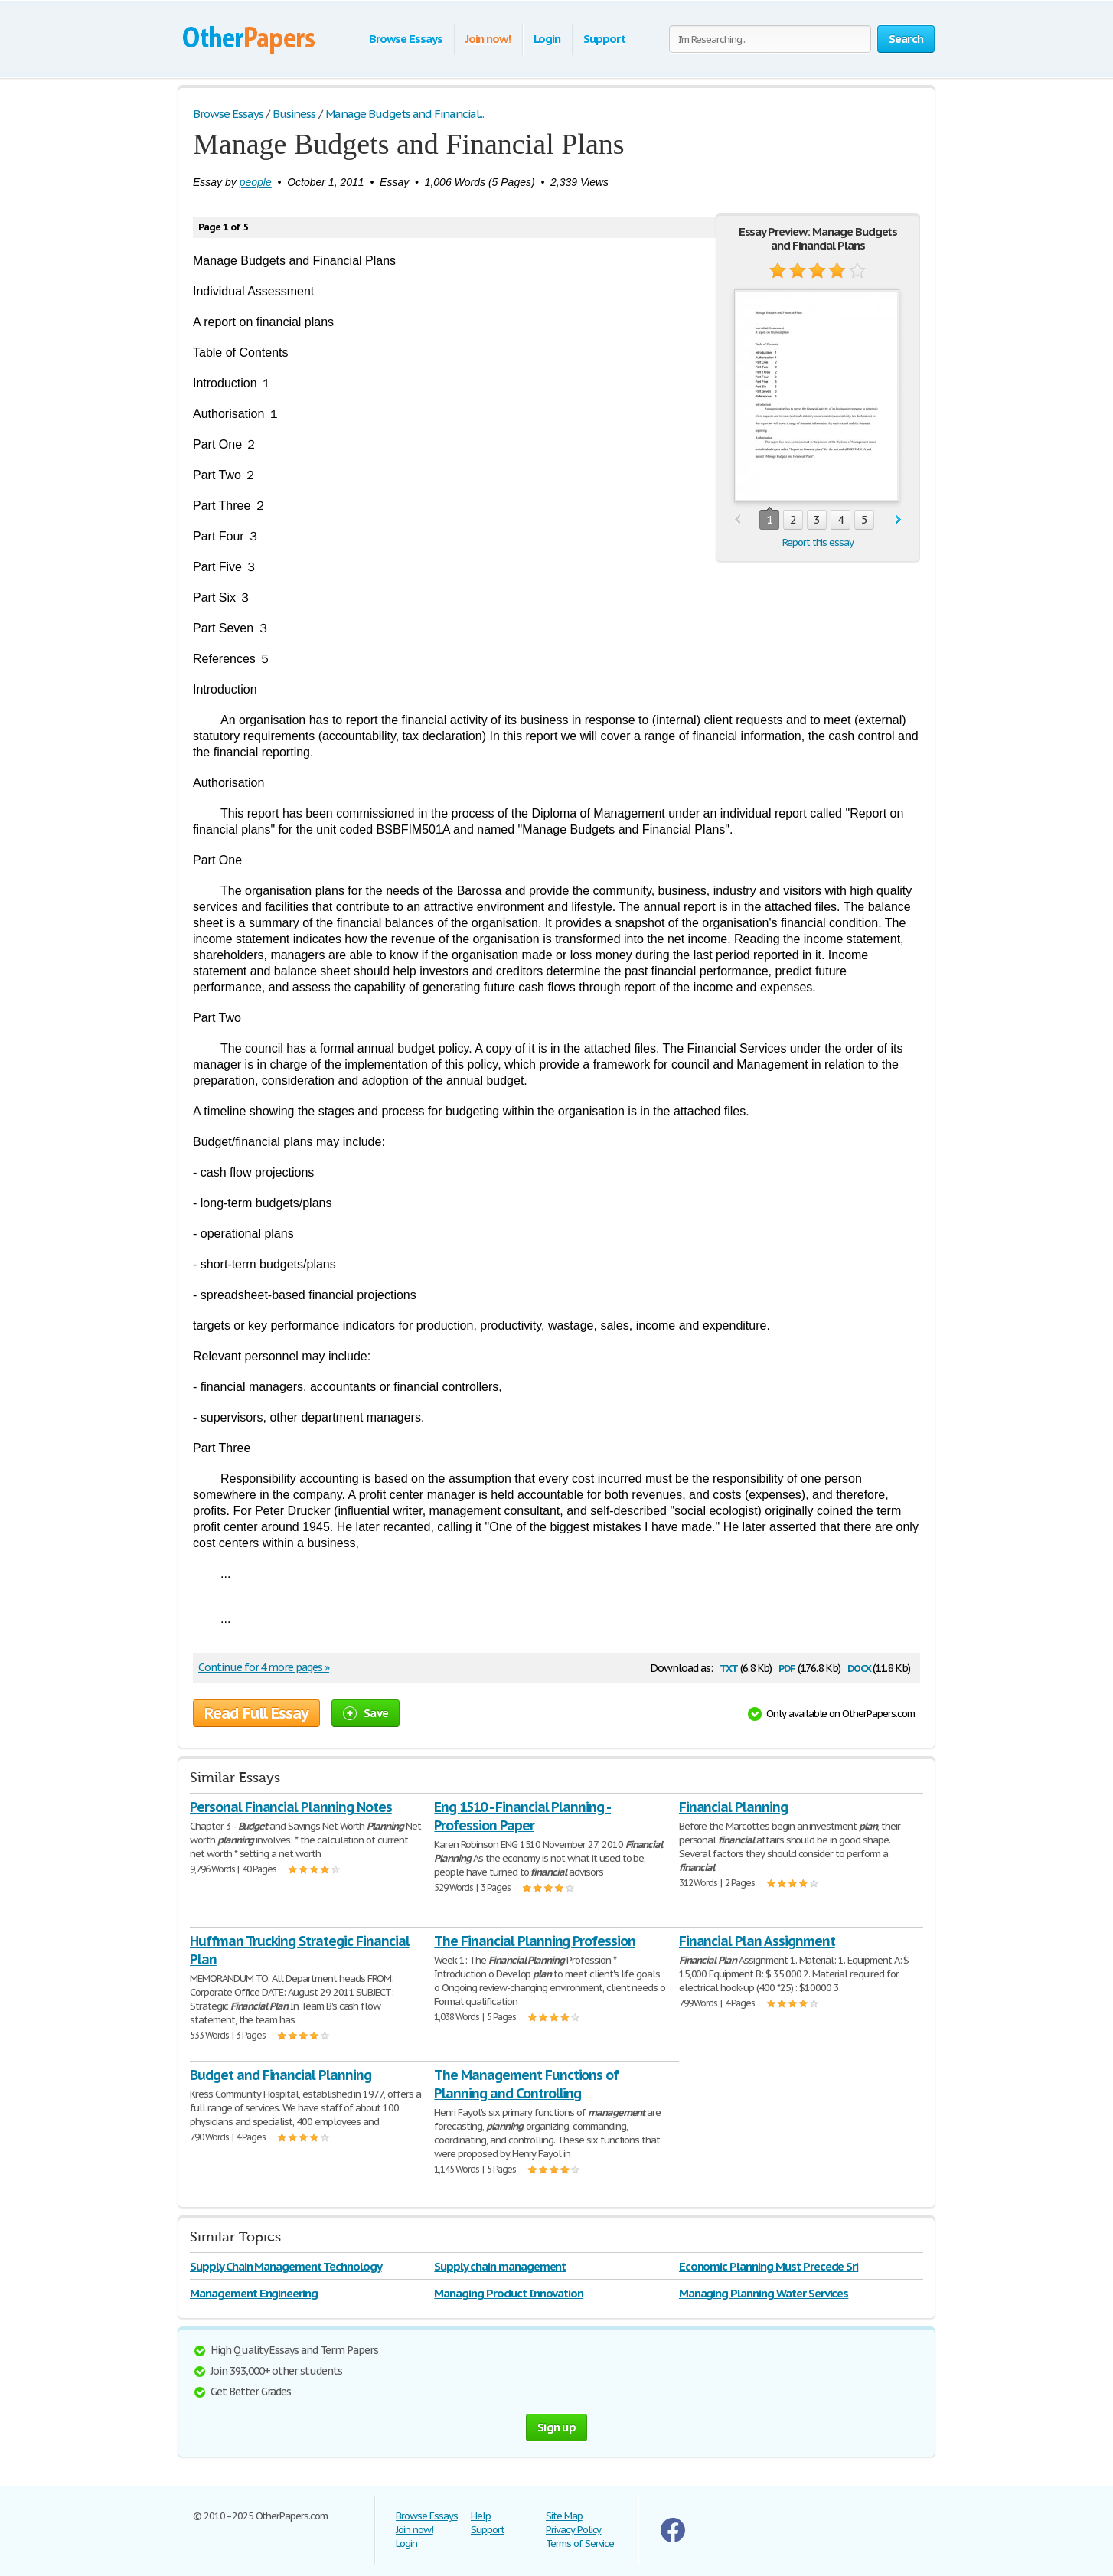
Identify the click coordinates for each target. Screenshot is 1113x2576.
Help (481, 2515)
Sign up (556, 2427)
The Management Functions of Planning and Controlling (526, 2084)
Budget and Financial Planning (280, 2075)
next (898, 520)
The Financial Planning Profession (534, 1941)
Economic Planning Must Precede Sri (769, 2266)
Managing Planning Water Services (764, 2293)
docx (859, 1667)
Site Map (564, 2515)
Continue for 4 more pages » (263, 1667)
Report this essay (818, 542)
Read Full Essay (256, 1713)
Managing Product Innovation (508, 2293)
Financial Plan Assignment (757, 1941)
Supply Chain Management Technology (286, 2266)
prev (737, 520)
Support (604, 38)
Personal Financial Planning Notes (291, 1807)
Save (365, 1713)
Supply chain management (500, 2266)
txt (729, 1667)
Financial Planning (733, 1807)
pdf (786, 1667)
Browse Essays (405, 38)
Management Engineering (254, 2293)
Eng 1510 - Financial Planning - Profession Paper (522, 1816)
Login (547, 38)
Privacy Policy (573, 2529)
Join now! (488, 38)
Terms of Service (580, 2543)
